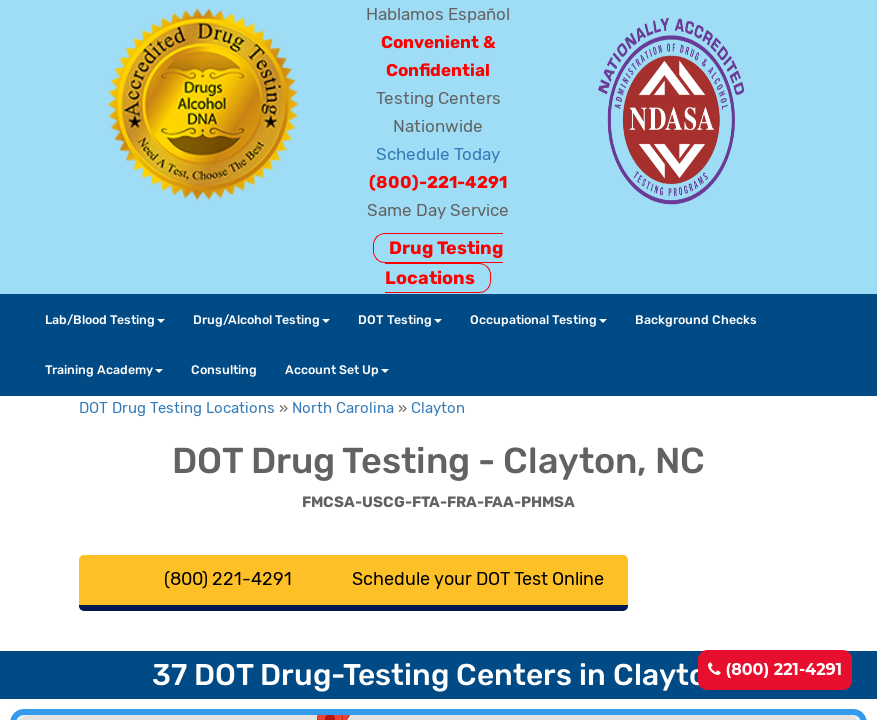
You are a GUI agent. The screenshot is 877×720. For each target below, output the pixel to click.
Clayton (438, 408)
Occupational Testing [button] (538, 319)
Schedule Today (438, 154)
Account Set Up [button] (337, 369)
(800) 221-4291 (775, 669)
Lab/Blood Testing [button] (105, 319)
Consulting (224, 369)
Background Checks (696, 319)
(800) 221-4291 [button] (228, 579)
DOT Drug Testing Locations (177, 408)
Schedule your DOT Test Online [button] (478, 579)
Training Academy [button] (104, 369)
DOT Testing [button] (400, 319)
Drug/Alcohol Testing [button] (261, 319)
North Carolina (343, 408)
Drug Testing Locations (444, 263)
